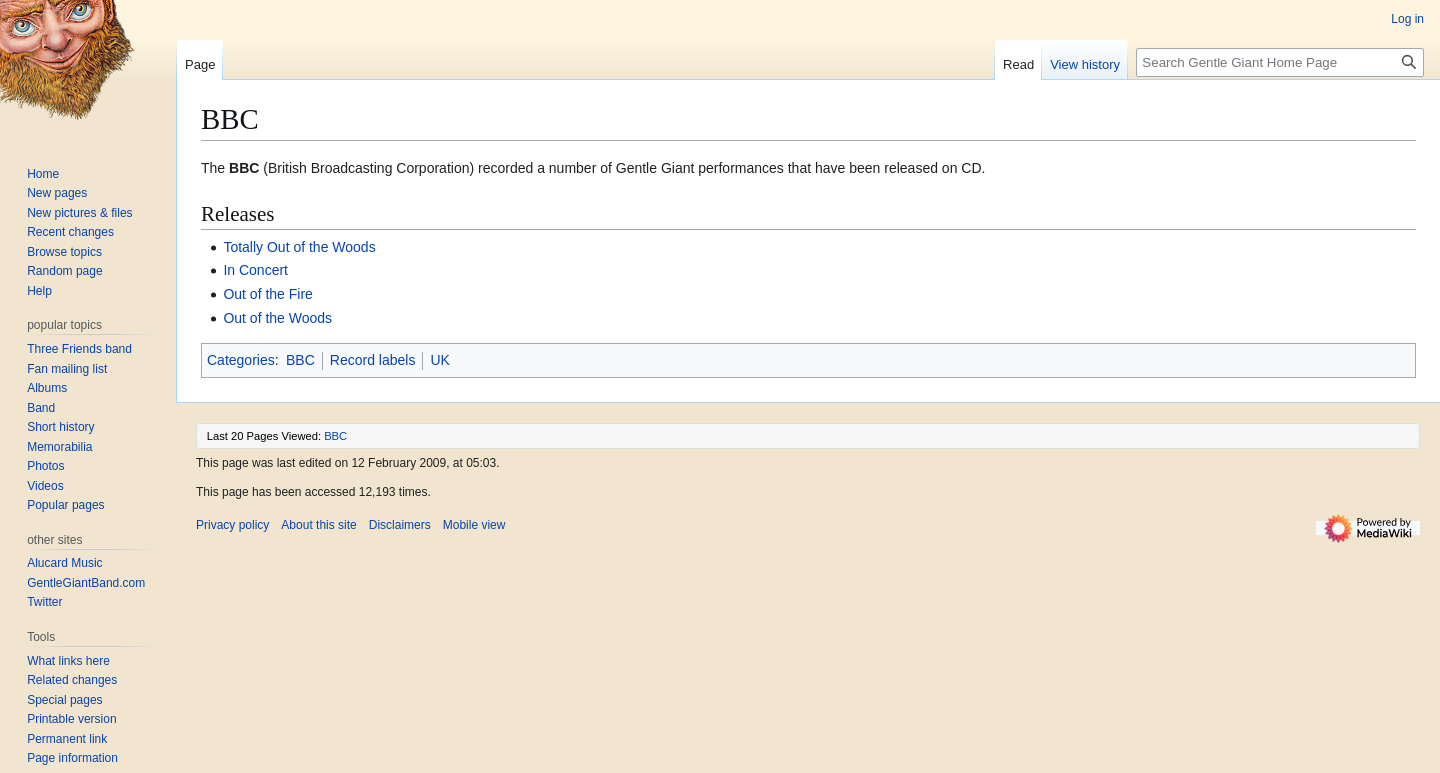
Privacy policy (232, 525)
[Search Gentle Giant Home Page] (1280, 62)
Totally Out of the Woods (299, 247)
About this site (318, 525)
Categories (241, 360)
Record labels (373, 360)
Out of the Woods (277, 318)
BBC (300, 360)
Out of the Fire (267, 294)
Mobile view (474, 525)
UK (439, 360)
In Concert (255, 270)
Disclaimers (400, 525)
